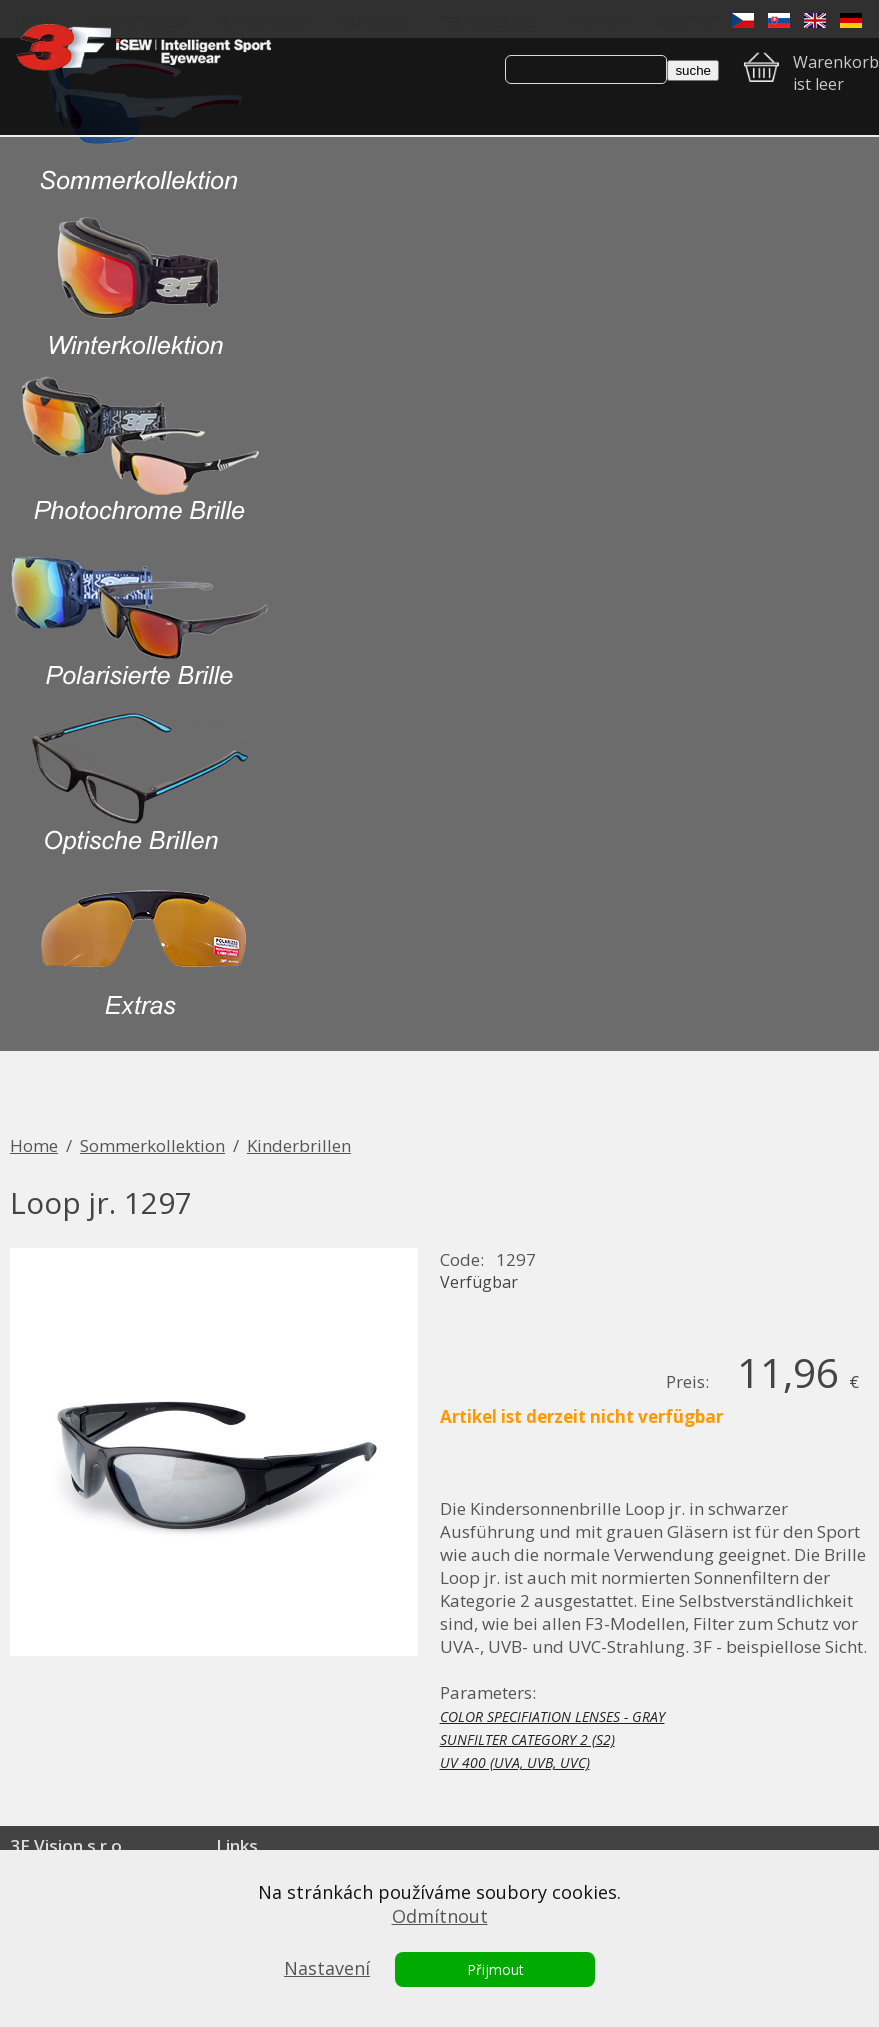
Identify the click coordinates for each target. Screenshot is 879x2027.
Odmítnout (440, 1916)
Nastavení (327, 1968)
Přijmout (495, 1969)
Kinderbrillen (299, 1145)
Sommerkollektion (152, 1145)
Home (34, 1145)
